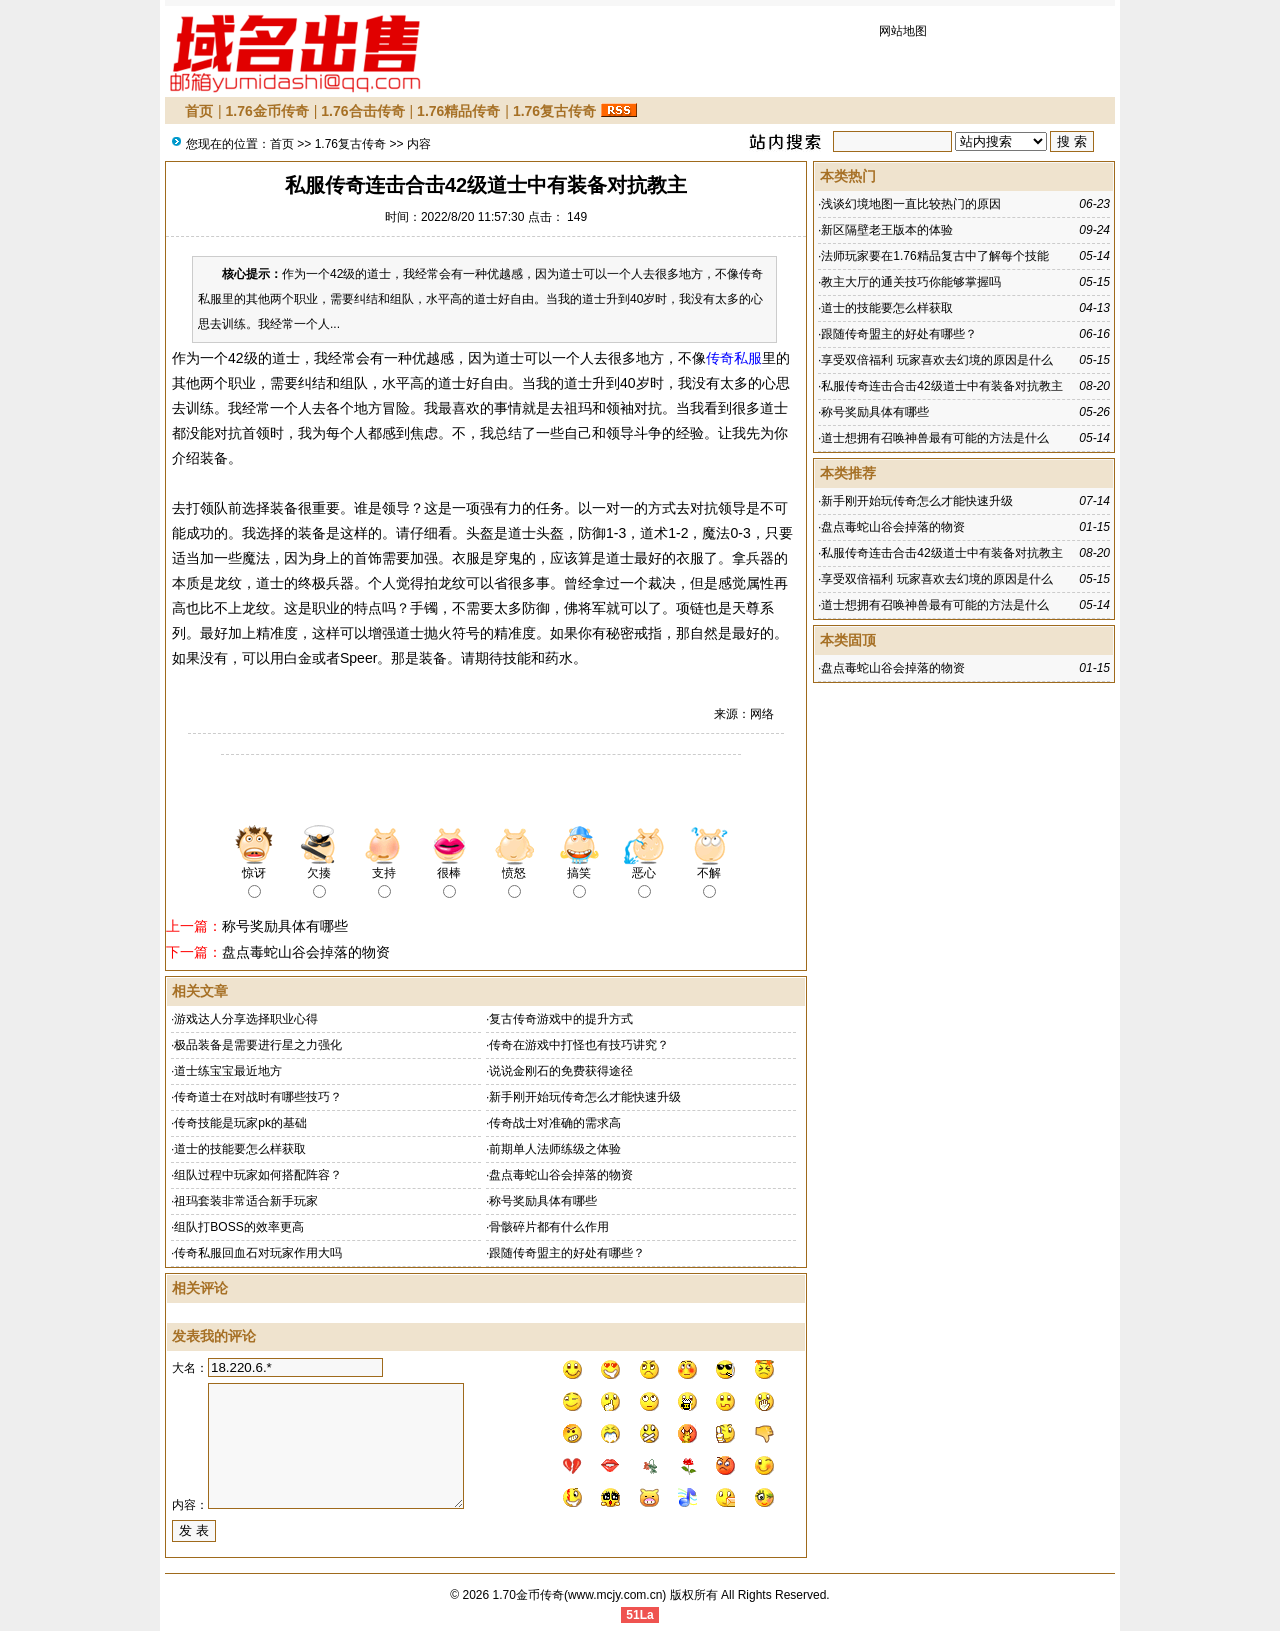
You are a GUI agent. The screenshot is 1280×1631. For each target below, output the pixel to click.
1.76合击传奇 (362, 111)
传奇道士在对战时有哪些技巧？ (258, 1097)
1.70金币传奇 (528, 1595)
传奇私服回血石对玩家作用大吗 (258, 1253)
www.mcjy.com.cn (615, 1595)
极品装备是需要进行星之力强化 (258, 1045)
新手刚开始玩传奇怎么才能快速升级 (585, 1097)
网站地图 (903, 31)
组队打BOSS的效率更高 (238, 1227)
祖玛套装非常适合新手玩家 (246, 1201)
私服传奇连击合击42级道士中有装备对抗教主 (941, 386)
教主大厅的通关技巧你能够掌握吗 (911, 282)
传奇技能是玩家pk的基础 (240, 1123)
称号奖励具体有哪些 (285, 926)
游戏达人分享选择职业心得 (246, 1019)
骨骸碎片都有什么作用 (549, 1227)
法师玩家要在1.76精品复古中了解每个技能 (934, 256)
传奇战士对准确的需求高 (555, 1123)
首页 (199, 111)
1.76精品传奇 (458, 111)
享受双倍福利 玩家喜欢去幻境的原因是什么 (936, 360)
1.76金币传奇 (267, 111)
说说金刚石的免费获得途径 (561, 1071)
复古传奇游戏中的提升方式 (561, 1019)
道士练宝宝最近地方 (228, 1071)
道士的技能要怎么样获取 (240, 1149)
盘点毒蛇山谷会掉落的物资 (306, 952)
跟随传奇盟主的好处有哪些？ (567, 1253)
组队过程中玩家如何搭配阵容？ (258, 1175)
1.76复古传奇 (554, 111)
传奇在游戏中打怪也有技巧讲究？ (579, 1045)
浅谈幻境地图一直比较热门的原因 (911, 204)
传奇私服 (734, 358)
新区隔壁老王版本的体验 (887, 230)
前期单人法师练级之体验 (555, 1149)
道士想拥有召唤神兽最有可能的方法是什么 (935, 438)
